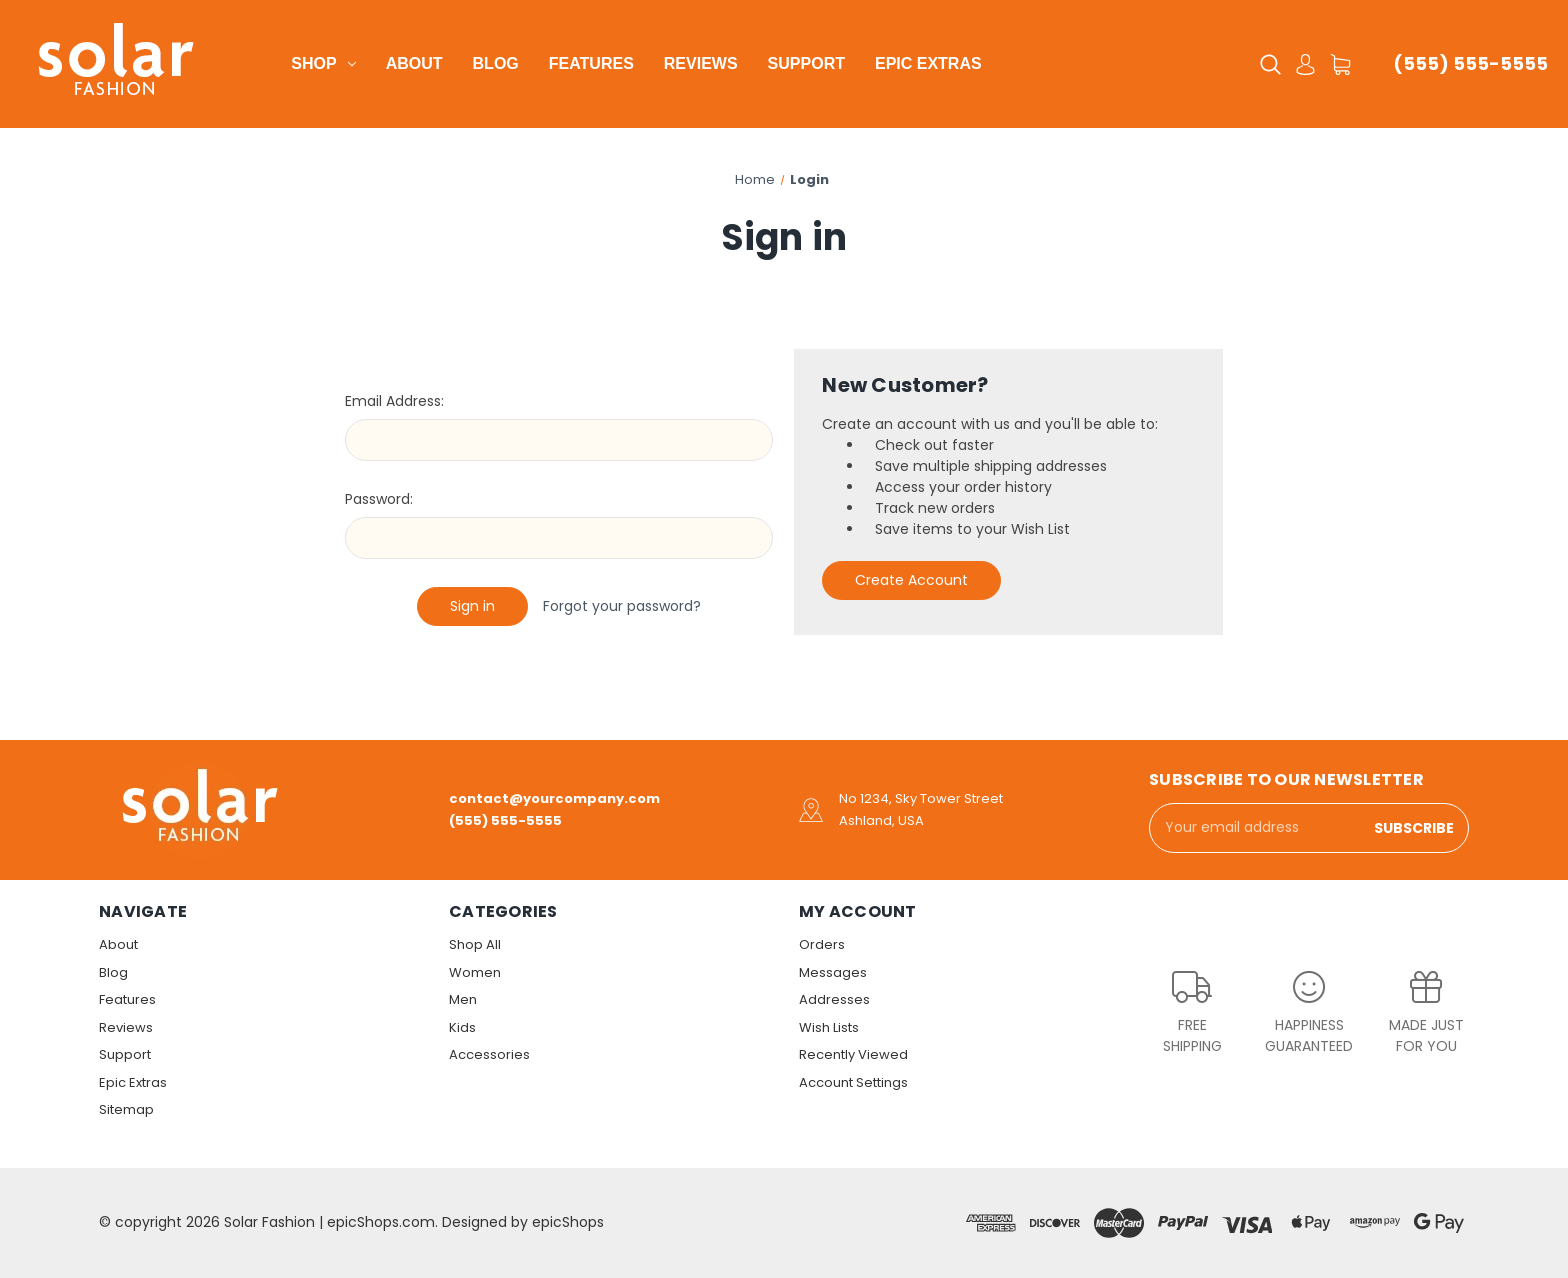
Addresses (834, 999)
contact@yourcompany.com (554, 798)
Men (463, 999)
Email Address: (394, 401)
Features (591, 63)
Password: (379, 499)
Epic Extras (928, 63)
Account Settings (853, 1082)
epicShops (568, 1222)
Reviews (701, 63)
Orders (822, 944)
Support (806, 63)
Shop (323, 63)
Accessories (489, 1054)
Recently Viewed (853, 1054)
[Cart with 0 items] (1340, 64)
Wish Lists (829, 1027)
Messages (833, 972)
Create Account (911, 580)
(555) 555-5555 (1470, 63)
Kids (462, 1027)
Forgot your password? (622, 606)
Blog (496, 63)
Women (475, 972)
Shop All (475, 944)
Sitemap (126, 1109)
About (414, 63)
